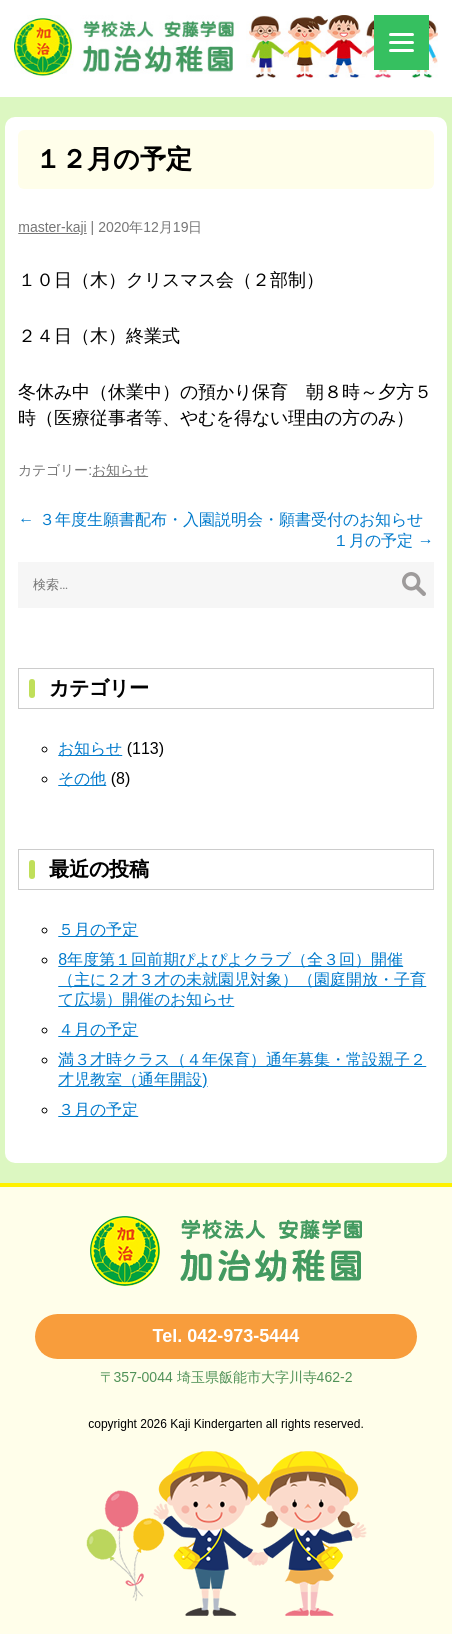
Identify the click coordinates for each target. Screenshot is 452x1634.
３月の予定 (98, 1109)
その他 (82, 778)
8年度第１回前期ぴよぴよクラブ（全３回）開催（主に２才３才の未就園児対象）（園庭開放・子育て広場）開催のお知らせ (242, 979)
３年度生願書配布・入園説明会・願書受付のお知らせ (220, 519)
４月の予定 (98, 1029)
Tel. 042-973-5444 (226, 1336)
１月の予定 (383, 540)
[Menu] (401, 42)
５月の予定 (98, 929)
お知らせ (120, 470)
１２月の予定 (113, 159)
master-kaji (52, 227)
